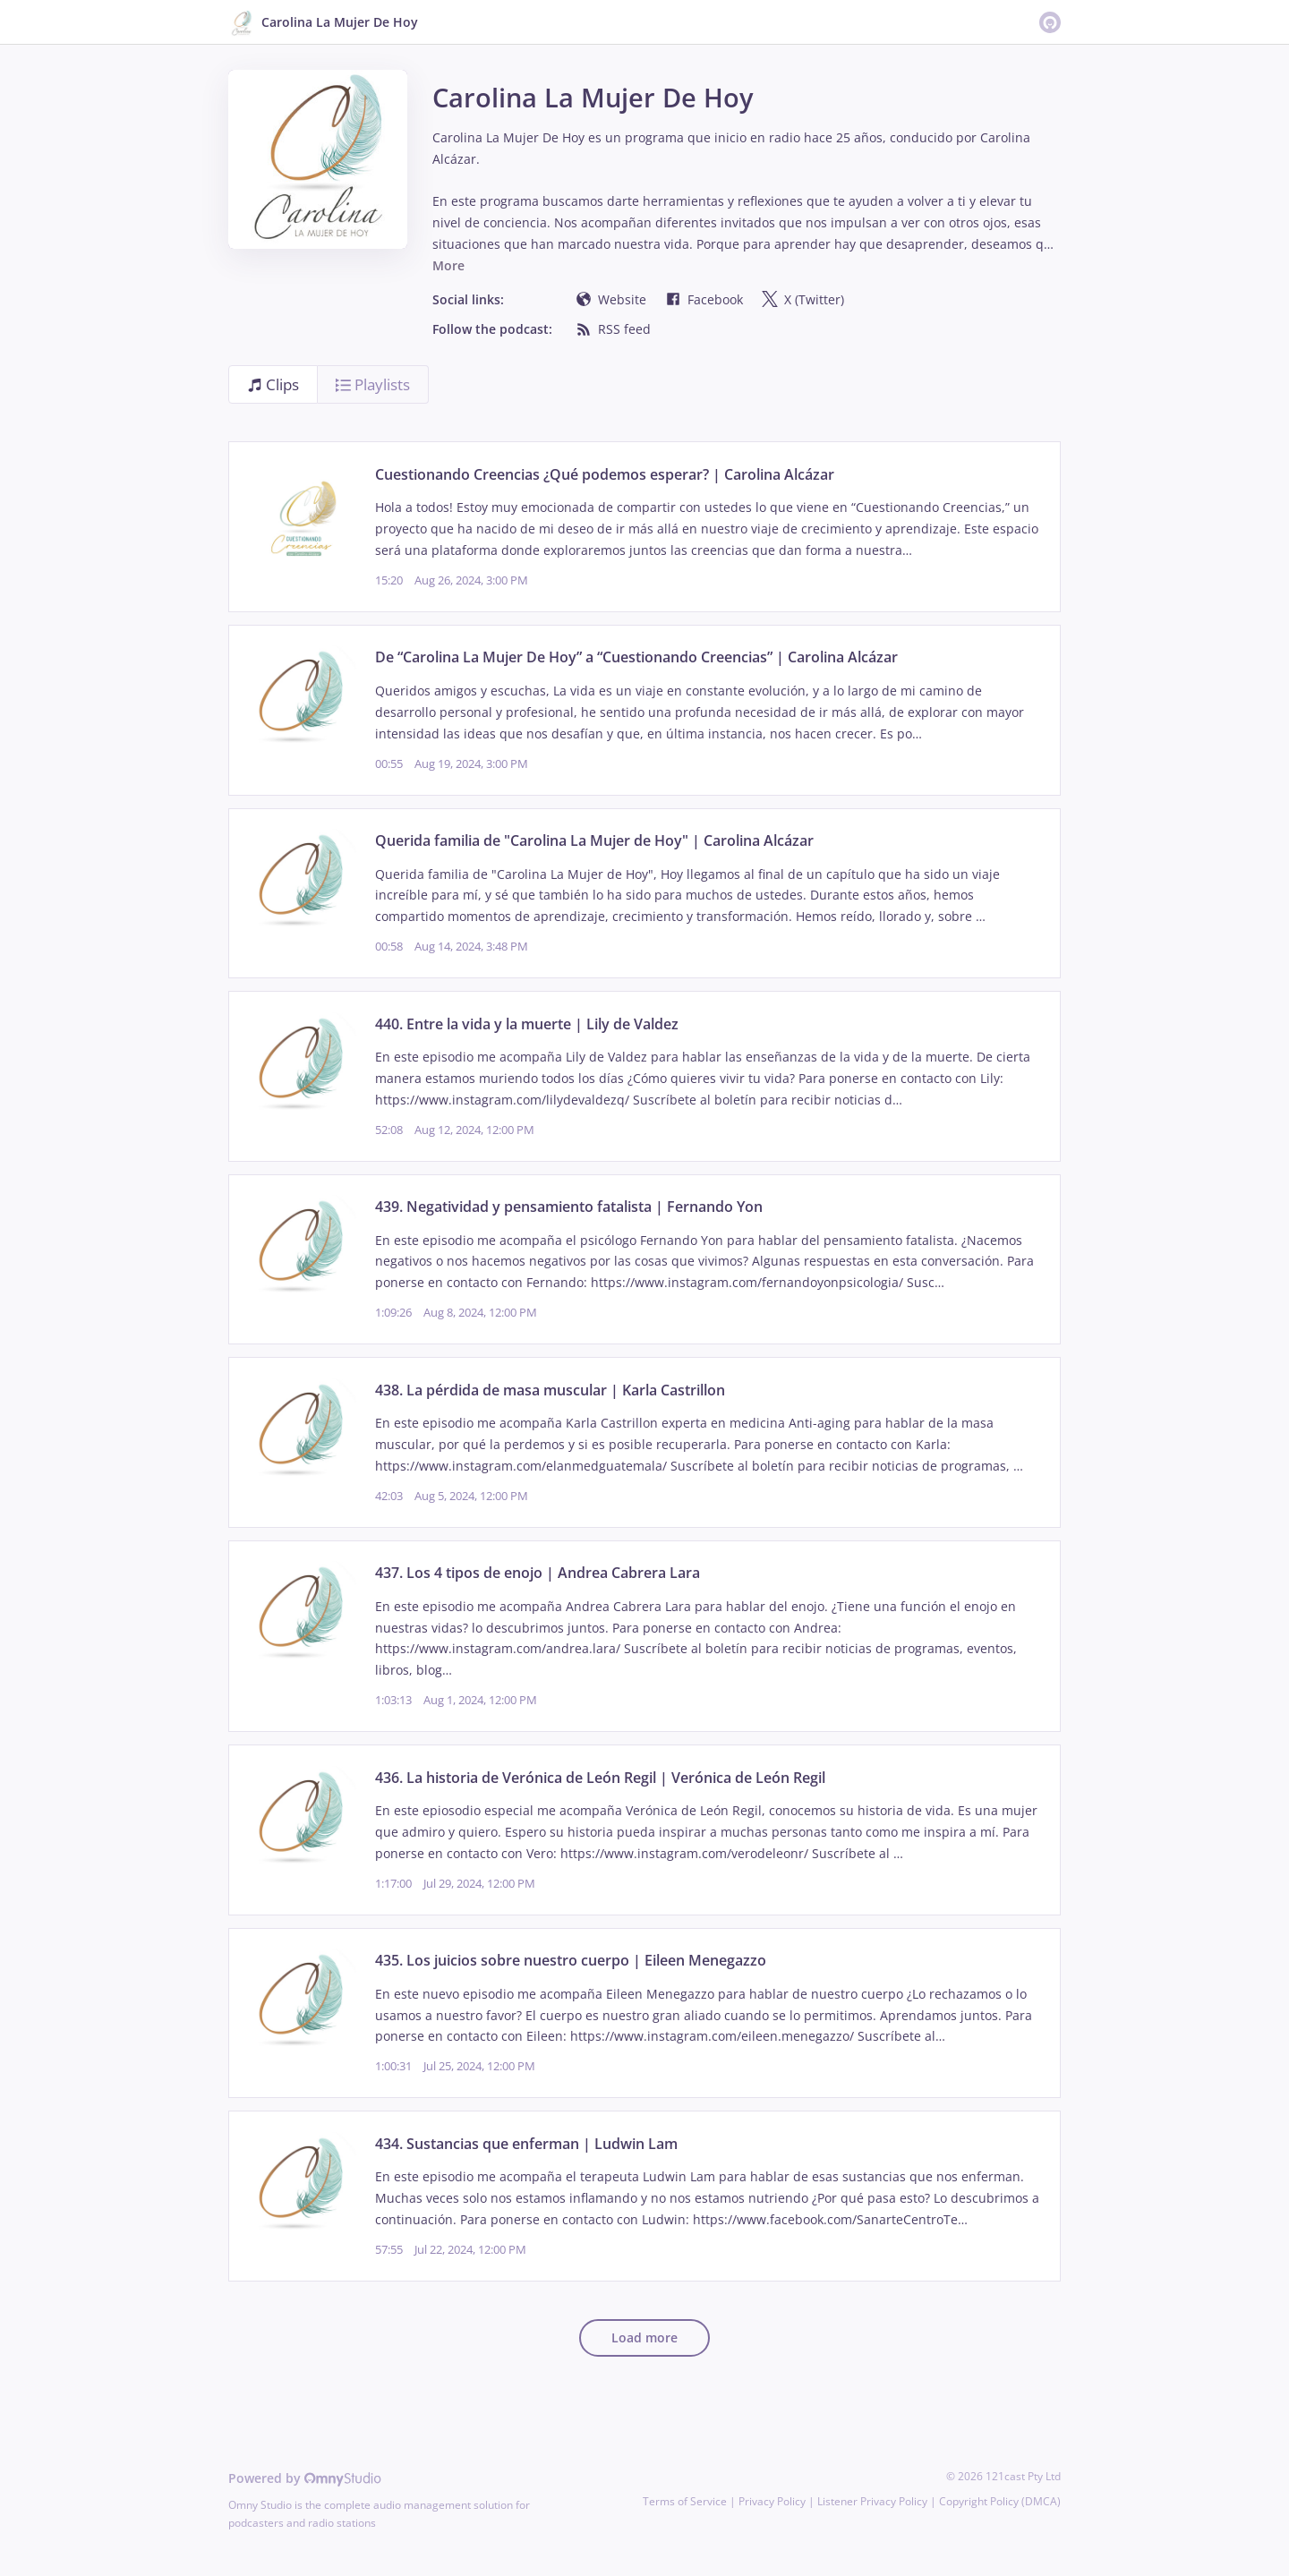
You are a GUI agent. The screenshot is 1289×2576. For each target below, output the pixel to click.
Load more (644, 2337)
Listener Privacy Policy (872, 2501)
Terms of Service (685, 2501)
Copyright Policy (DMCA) (1000, 2501)
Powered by (304, 2477)
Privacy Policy (772, 2501)
